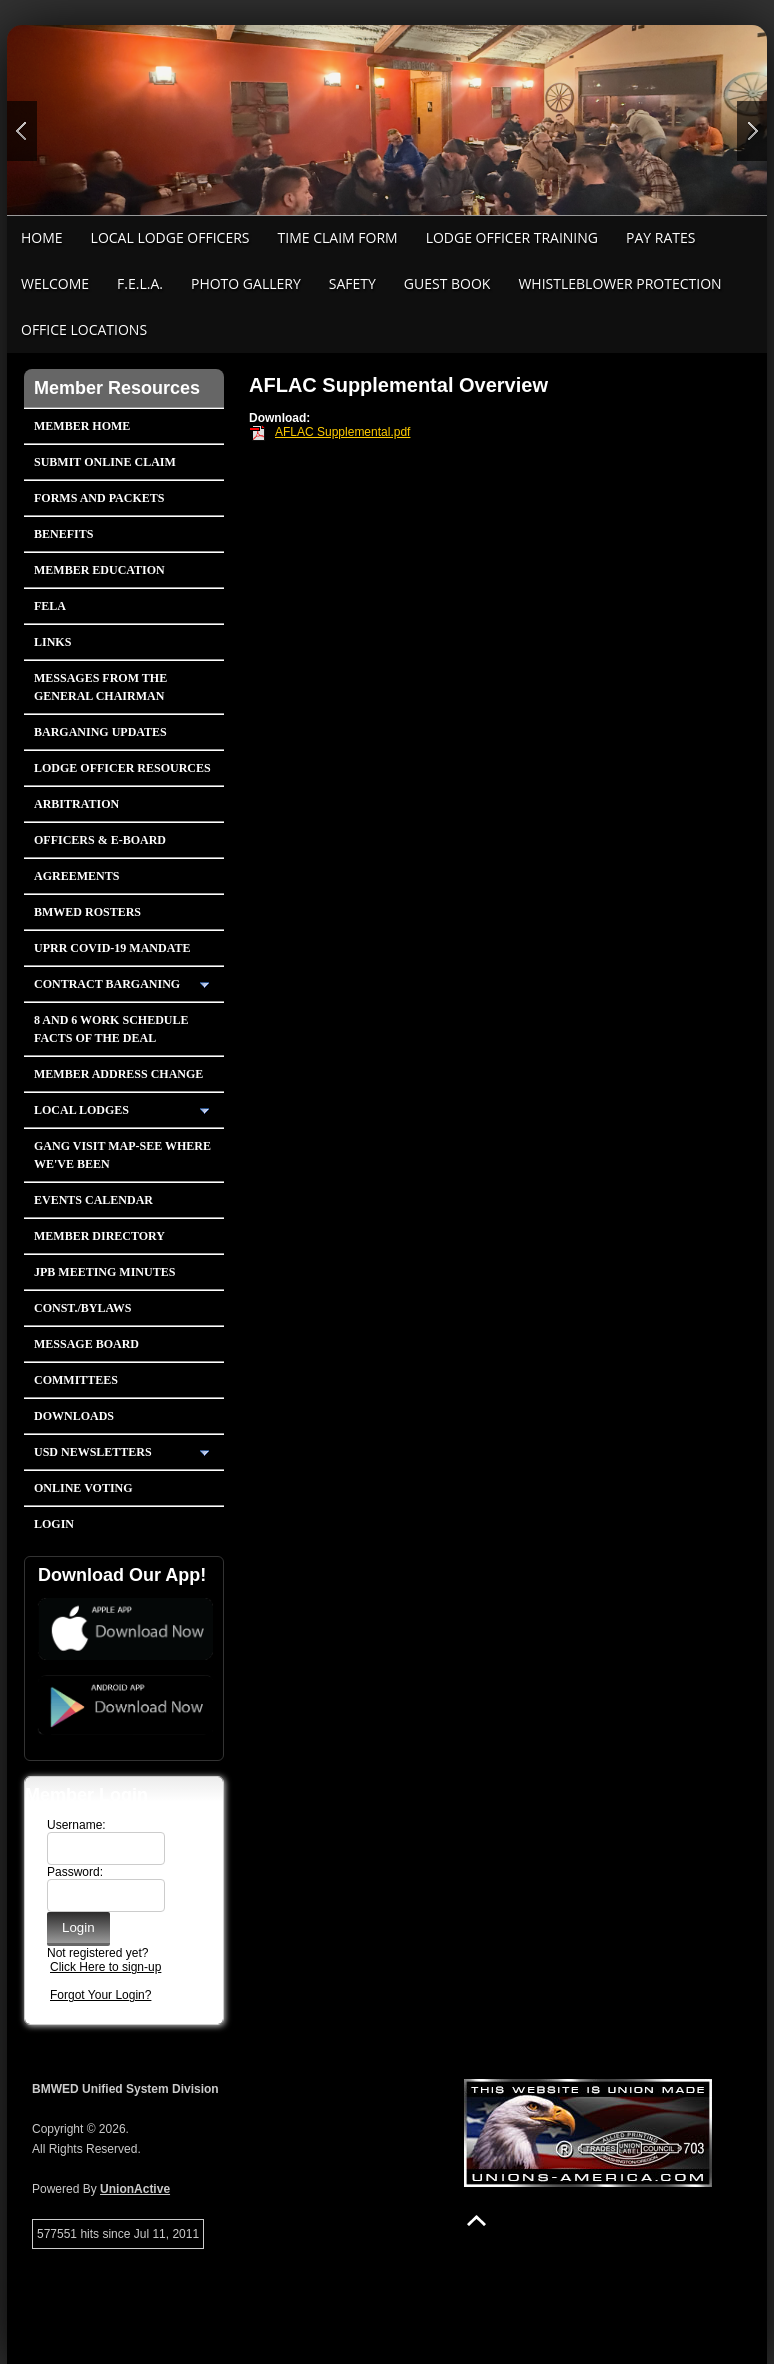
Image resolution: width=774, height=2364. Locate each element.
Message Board (86, 1344)
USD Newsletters (93, 1452)
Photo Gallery (246, 283)
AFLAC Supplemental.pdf (342, 432)
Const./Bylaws (82, 1308)
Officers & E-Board (100, 840)
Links (52, 642)
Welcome (55, 283)
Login (54, 1524)
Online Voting (83, 1488)
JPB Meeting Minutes (104, 1272)
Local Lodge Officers (170, 237)
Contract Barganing (107, 984)
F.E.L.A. (140, 283)
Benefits (63, 534)
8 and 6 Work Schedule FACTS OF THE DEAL (111, 1029)
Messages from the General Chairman (100, 687)
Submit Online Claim (105, 462)
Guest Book (447, 283)
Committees (76, 1380)
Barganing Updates (100, 732)
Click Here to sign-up (105, 1967)
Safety (352, 283)
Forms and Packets (99, 498)
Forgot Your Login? (100, 1995)
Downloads (74, 1416)
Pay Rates (660, 237)
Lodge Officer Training (512, 237)
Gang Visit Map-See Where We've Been (122, 1155)
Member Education (99, 570)
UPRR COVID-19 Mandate (112, 948)
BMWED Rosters (87, 912)
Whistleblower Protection (619, 283)
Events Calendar (93, 1200)
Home (42, 237)
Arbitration (76, 804)
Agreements (76, 876)
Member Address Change (118, 1074)
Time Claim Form (338, 237)
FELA (50, 606)
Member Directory (99, 1236)
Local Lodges (81, 1110)
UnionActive (135, 2189)
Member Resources (117, 388)
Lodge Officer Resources (122, 768)
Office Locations (84, 329)
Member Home (82, 426)
